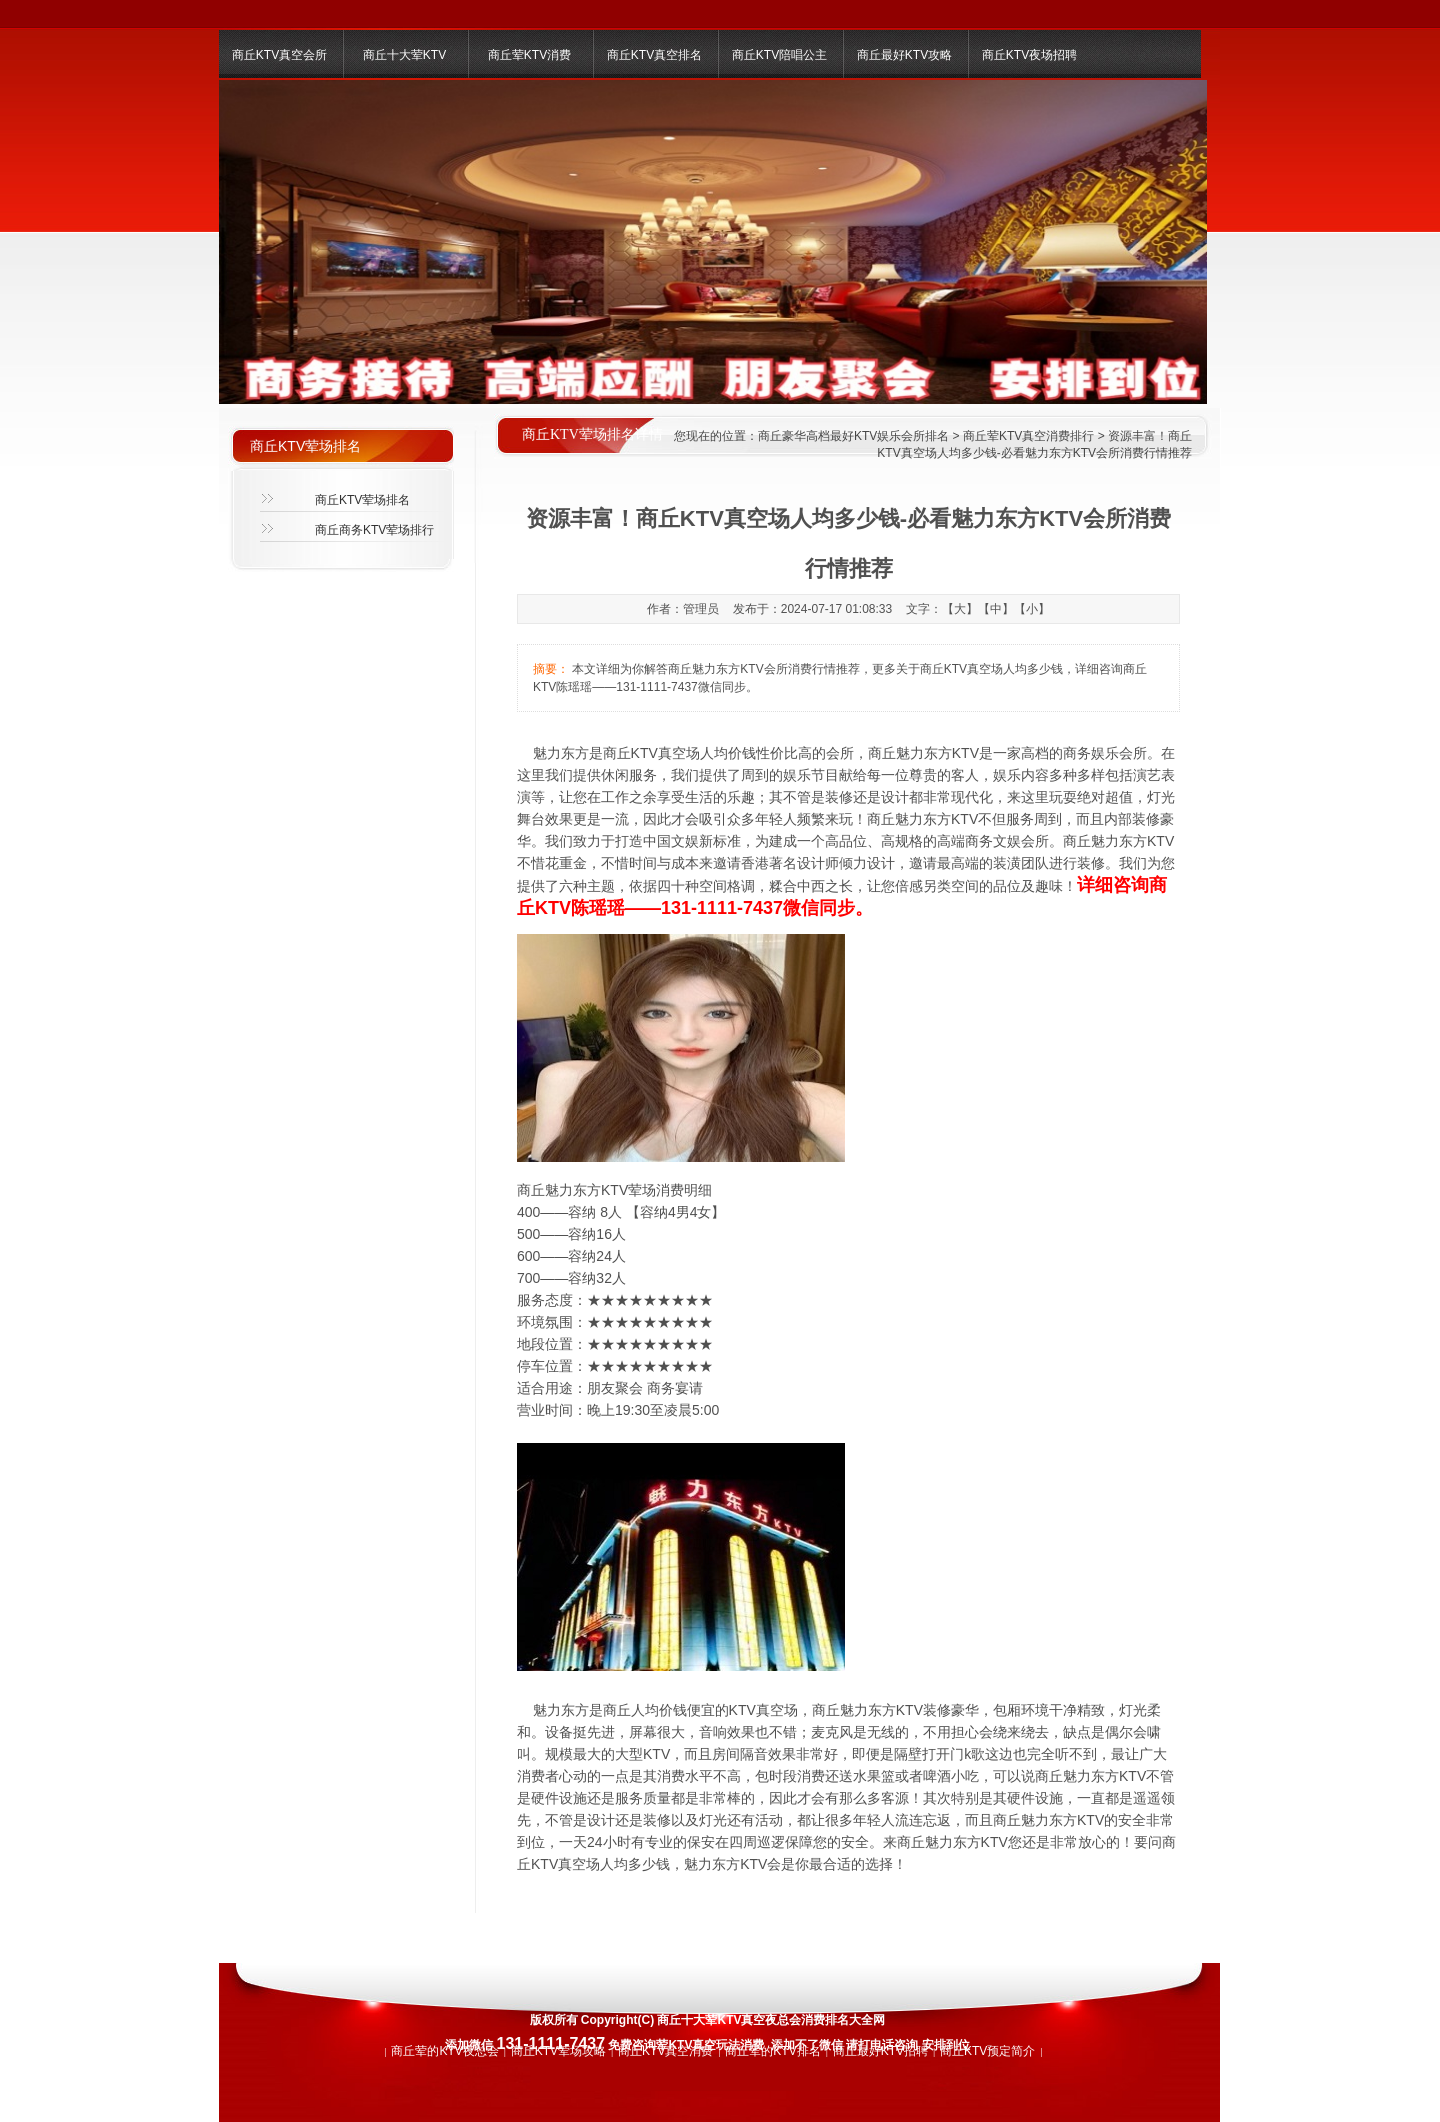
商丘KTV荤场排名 (362, 500)
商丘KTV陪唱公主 (779, 55)
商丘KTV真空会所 (279, 55)
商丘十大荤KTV (404, 55)
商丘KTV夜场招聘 (1029, 55)
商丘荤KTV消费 (529, 55)
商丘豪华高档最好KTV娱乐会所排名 (853, 436)
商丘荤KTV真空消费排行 (1028, 436)
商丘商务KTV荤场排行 (374, 530)
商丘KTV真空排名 (654, 55)
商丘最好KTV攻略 (904, 55)
